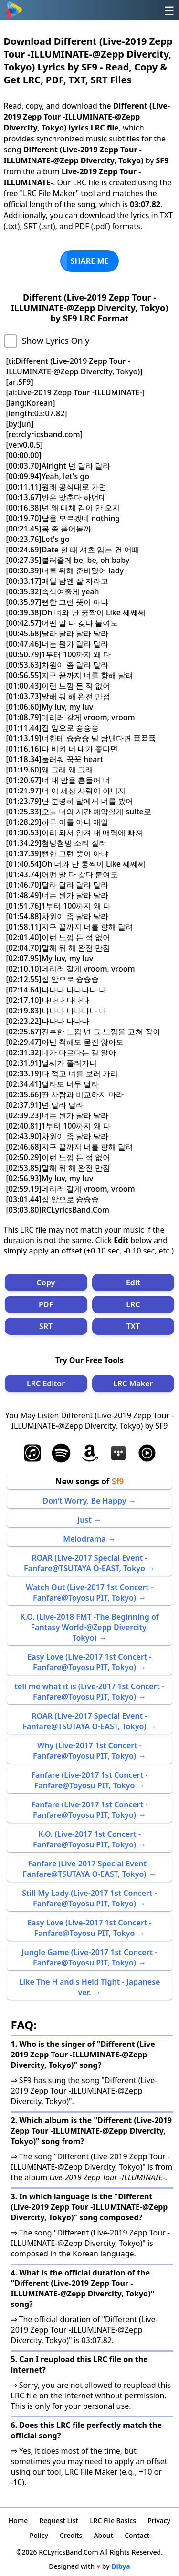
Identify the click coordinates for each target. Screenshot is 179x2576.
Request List (58, 2520)
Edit (133, 1282)
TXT (133, 1326)
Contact (137, 2535)
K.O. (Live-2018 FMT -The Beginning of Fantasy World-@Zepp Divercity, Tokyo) (89, 1627)
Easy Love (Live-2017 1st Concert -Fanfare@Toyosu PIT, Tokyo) (89, 1662)
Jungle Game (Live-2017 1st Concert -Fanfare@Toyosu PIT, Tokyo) (90, 1957)
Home (18, 2520)
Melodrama (84, 1539)
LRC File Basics (113, 2520)
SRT (46, 1326)
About (103, 2535)
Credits (71, 2535)
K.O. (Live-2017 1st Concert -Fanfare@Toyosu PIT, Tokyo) (87, 1839)
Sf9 (118, 1481)
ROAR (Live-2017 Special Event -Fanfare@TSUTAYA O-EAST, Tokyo (85, 1563)
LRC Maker (133, 1383)
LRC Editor (46, 1383)
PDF (46, 1304)
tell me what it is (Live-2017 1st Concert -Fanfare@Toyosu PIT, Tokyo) (90, 1691)
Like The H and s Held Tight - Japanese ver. (89, 1986)
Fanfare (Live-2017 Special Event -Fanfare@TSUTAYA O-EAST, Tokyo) (86, 1868)
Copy (46, 1282)
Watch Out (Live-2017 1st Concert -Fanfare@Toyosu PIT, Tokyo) (89, 1592)
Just (84, 1519)
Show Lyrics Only (56, 340)
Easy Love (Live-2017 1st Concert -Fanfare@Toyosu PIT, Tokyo (89, 1927)
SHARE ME (90, 261)
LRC (133, 1304)
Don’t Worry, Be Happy (84, 1500)
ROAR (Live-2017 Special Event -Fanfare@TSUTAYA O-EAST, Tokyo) (84, 1721)
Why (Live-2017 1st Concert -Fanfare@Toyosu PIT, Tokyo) (87, 1750)
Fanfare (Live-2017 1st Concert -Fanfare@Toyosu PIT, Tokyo (89, 1780)
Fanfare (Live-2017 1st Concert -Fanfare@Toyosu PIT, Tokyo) (89, 1809)
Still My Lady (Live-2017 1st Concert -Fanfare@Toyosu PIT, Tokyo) (89, 1898)
